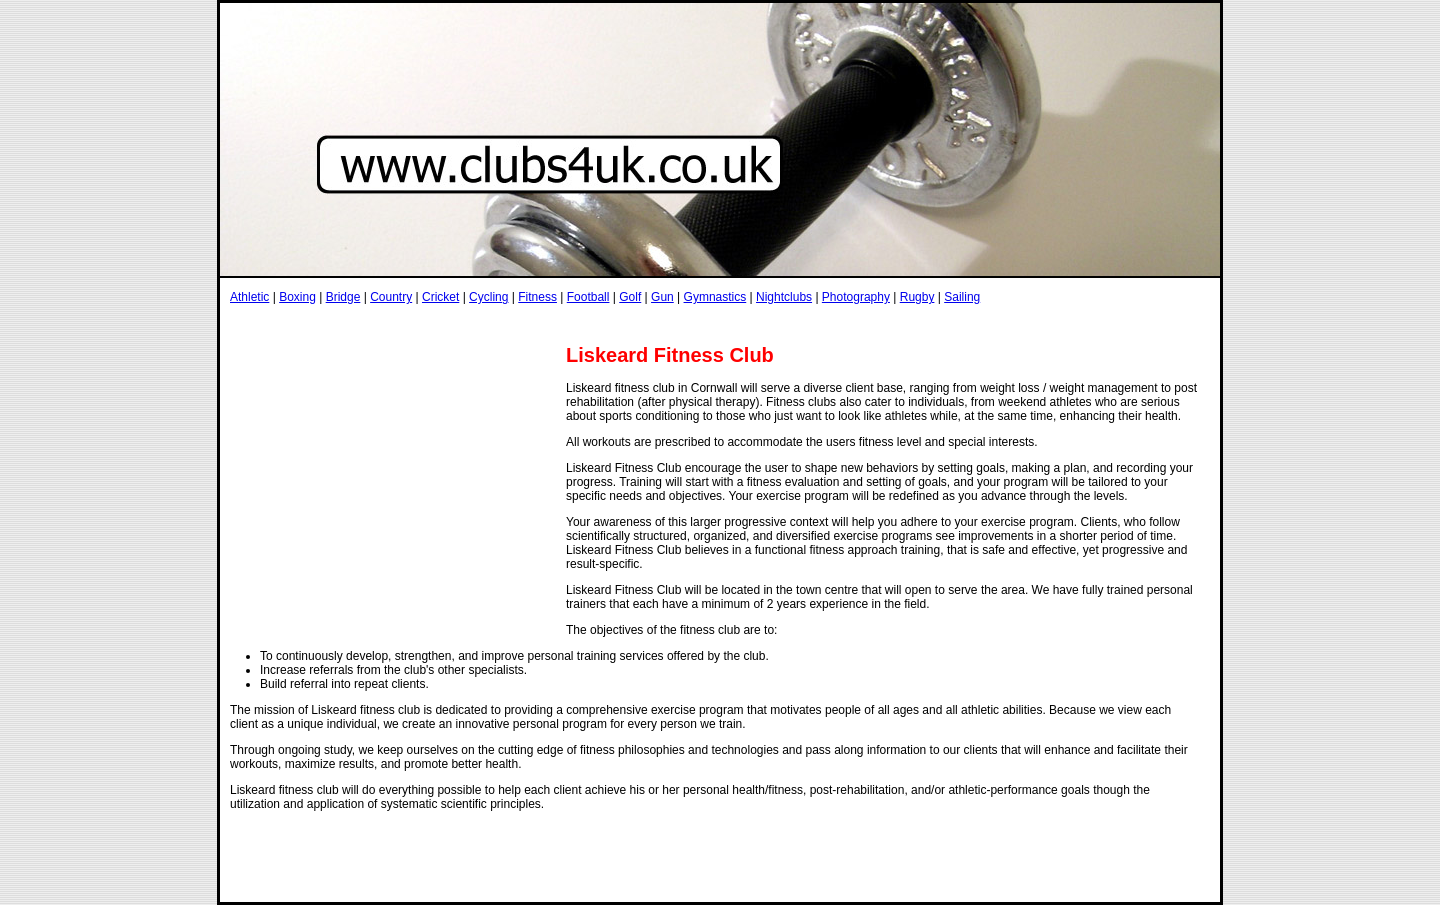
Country (391, 297)
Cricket (440, 297)
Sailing (962, 297)
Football (588, 297)
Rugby (917, 297)
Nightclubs (784, 297)
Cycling (488, 297)
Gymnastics (715, 297)
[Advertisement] (594, 323)
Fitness (537, 297)
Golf (630, 297)
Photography (856, 297)
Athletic (249, 297)
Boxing (297, 297)
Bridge (343, 297)
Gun (662, 297)
